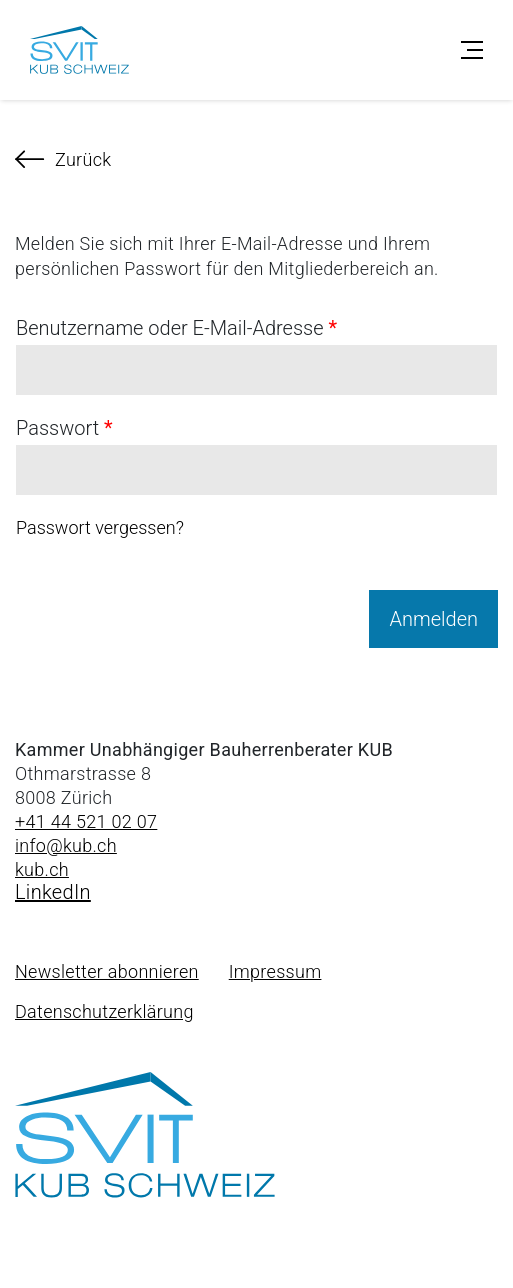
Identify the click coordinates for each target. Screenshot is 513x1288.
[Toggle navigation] (472, 50)
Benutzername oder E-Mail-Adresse (176, 328)
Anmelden (433, 619)
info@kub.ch (66, 845)
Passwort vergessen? (100, 527)
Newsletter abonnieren (107, 971)
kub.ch (42, 869)
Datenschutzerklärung (104, 1011)
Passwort (64, 428)
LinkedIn (53, 892)
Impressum (275, 971)
